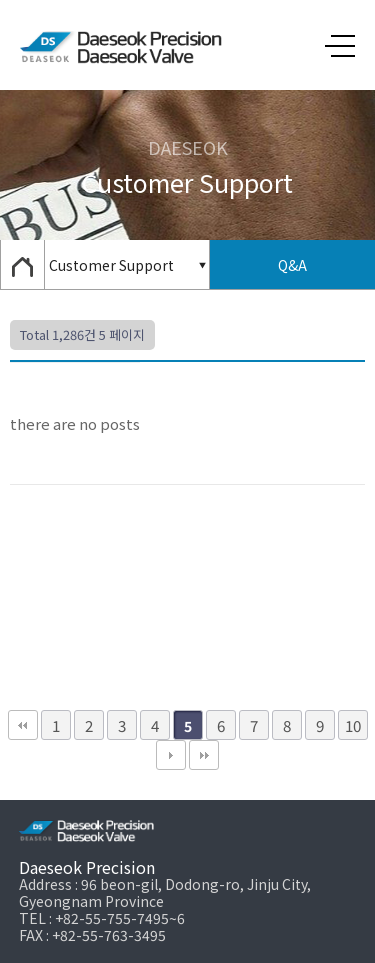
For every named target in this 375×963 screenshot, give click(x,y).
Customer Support (111, 265)
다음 (171, 755)
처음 (23, 725)
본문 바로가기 (0, 0)
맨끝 (204, 755)
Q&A (292, 265)
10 (353, 725)
